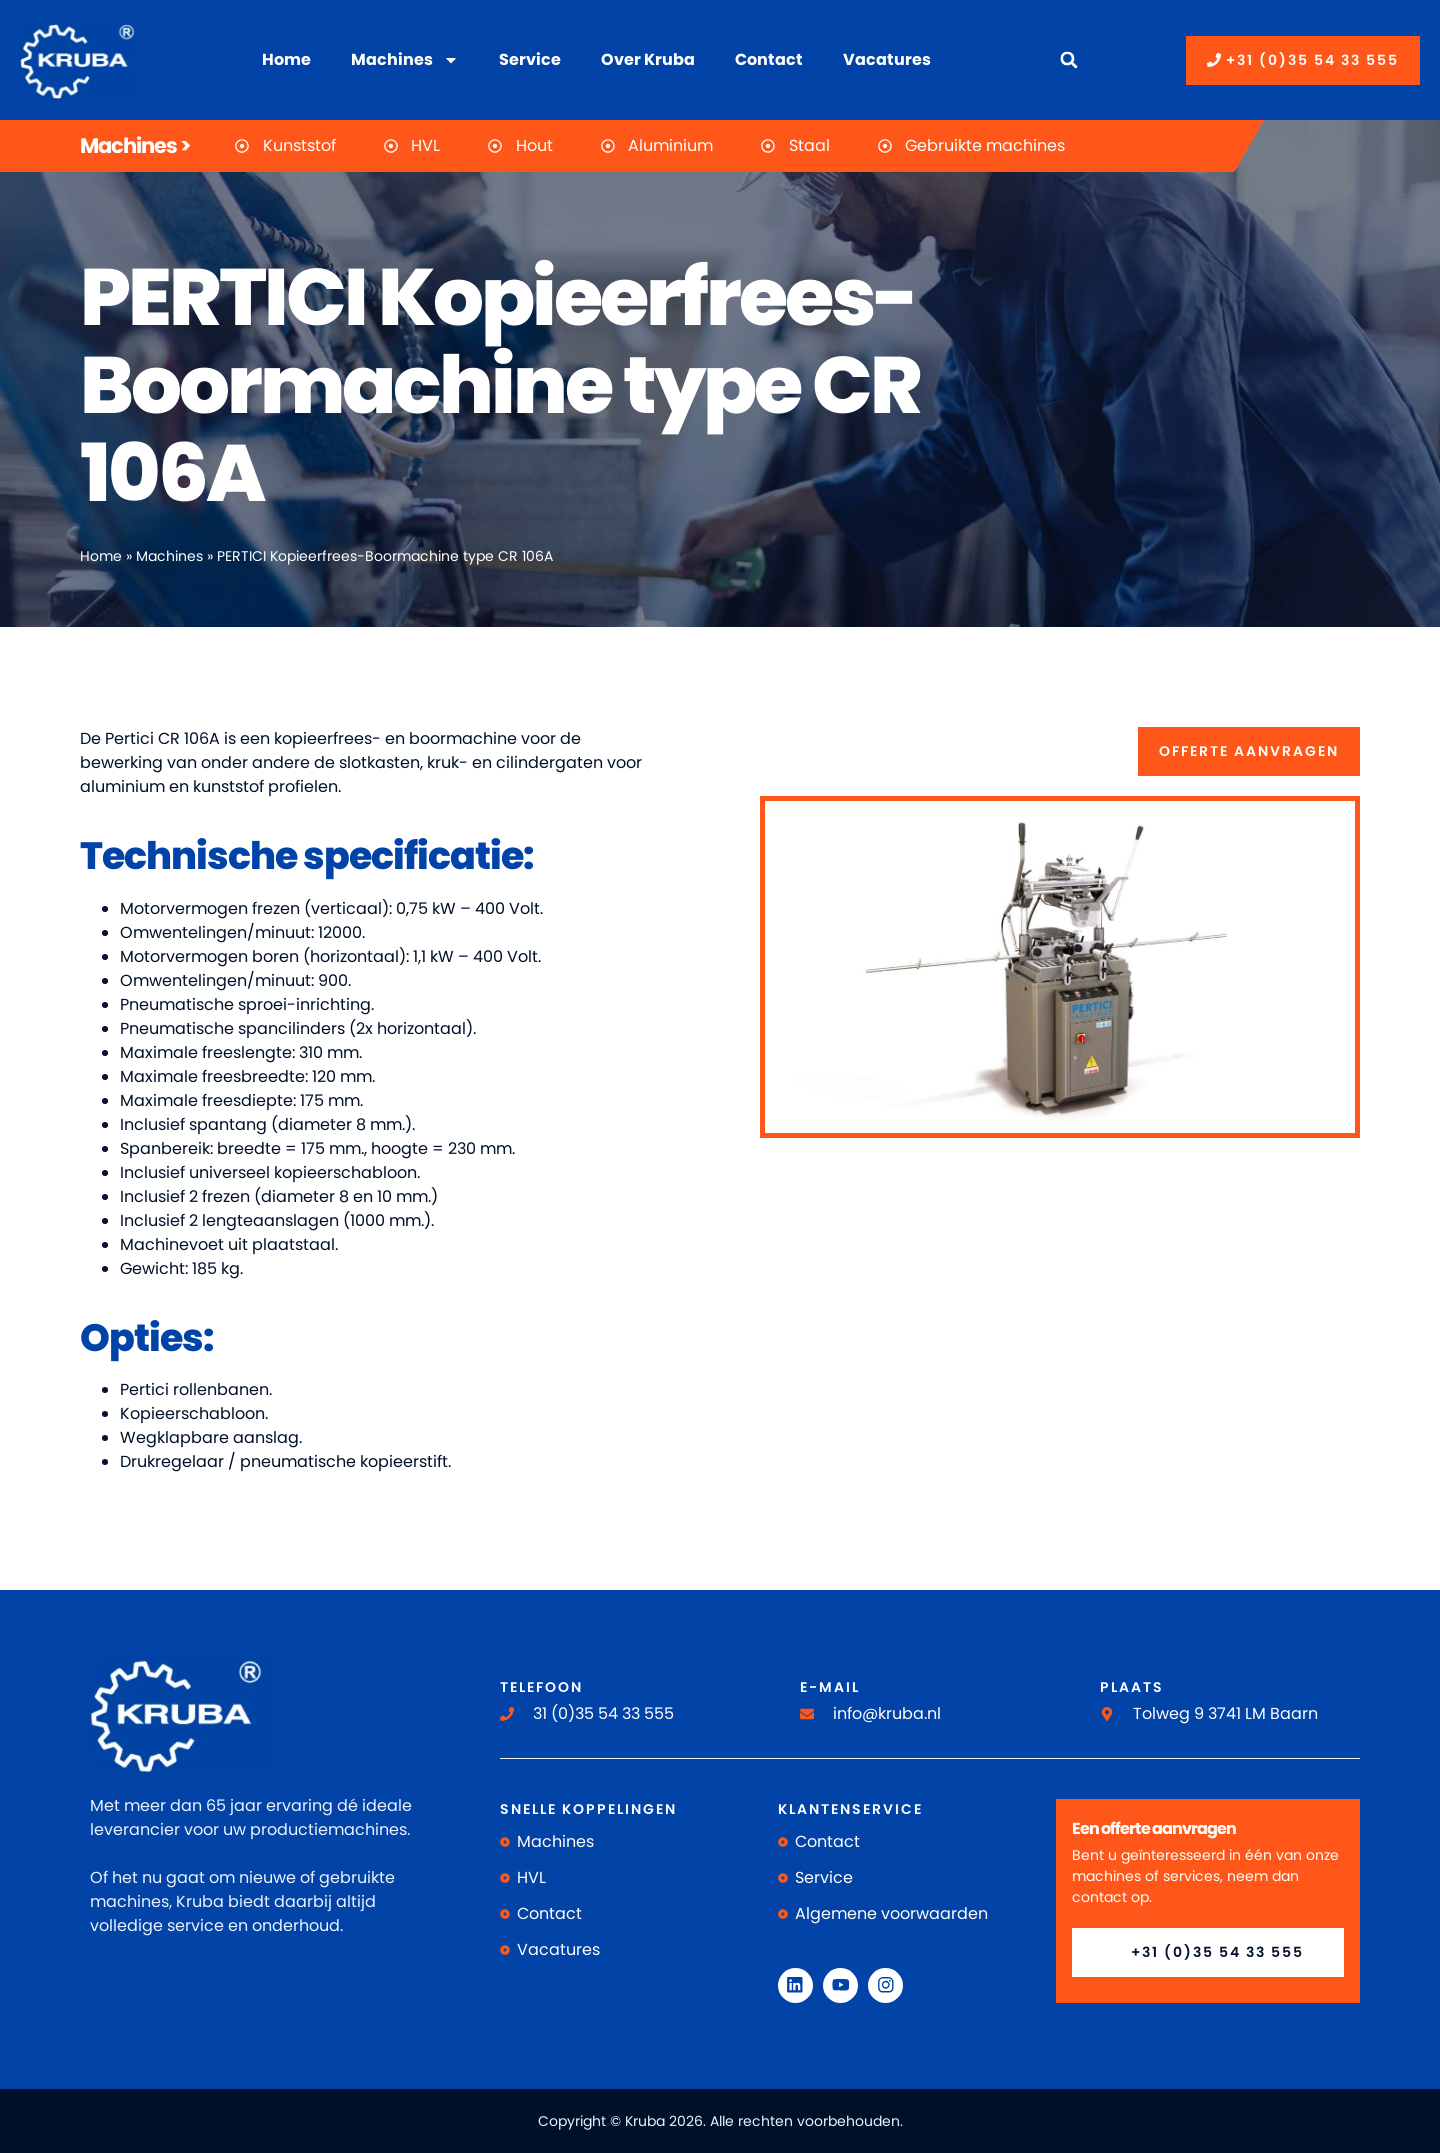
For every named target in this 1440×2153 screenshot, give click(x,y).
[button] (1068, 60)
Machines (405, 60)
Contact (769, 59)
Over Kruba (648, 59)
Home (286, 59)
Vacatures (887, 59)
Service (530, 59)
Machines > (135, 145)
